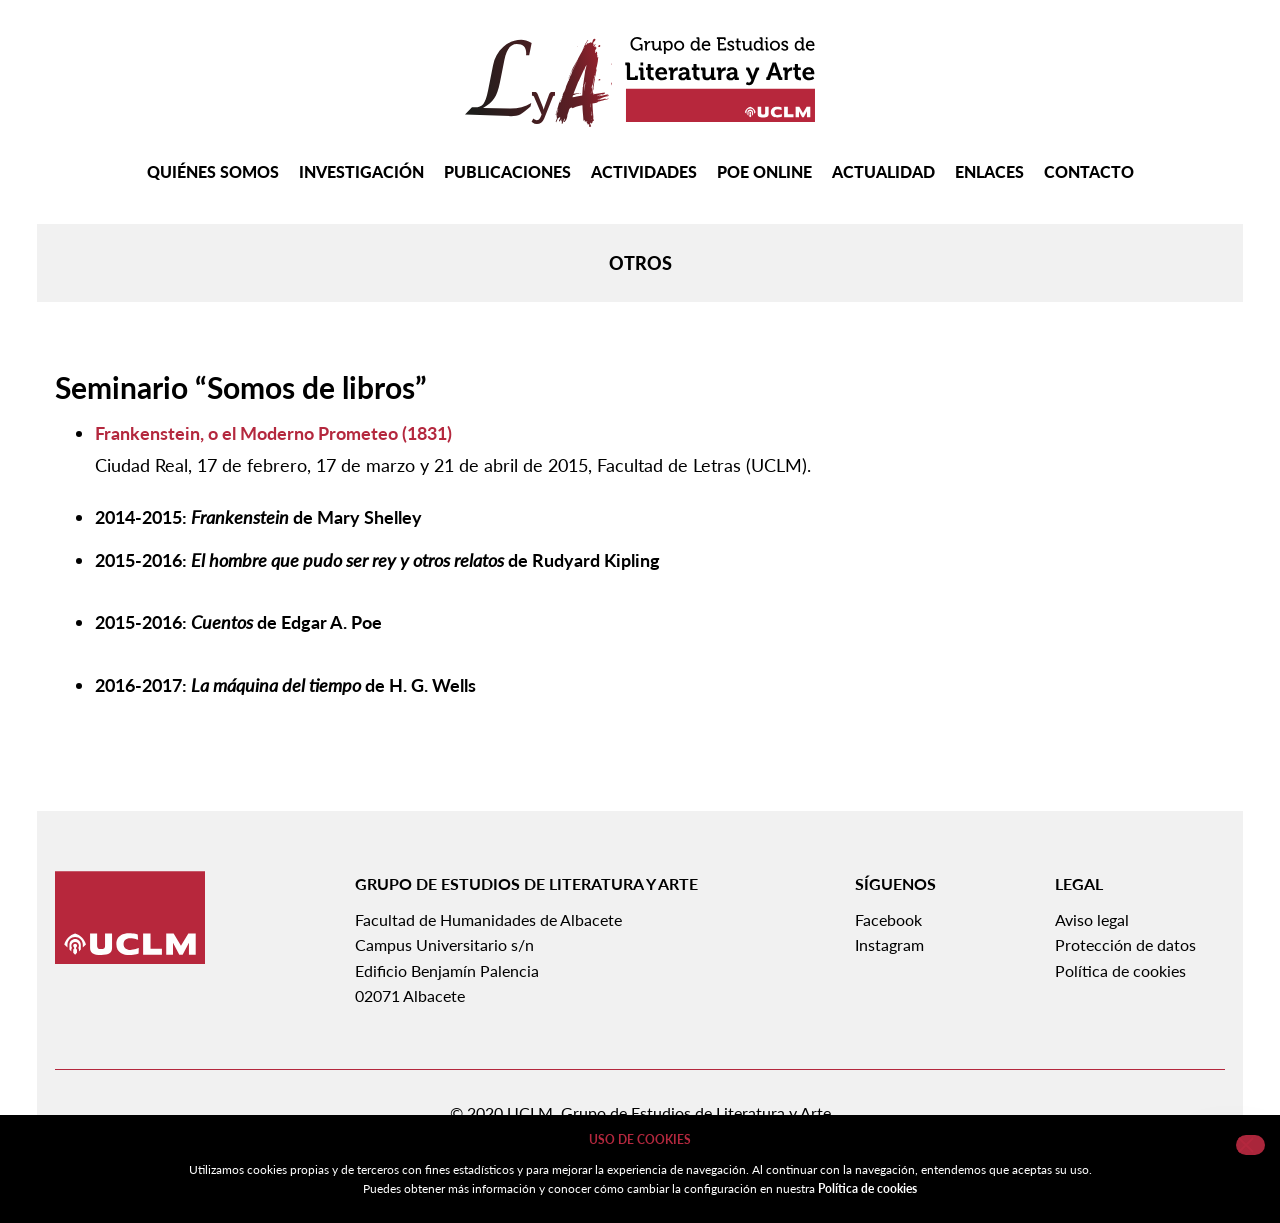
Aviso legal (1092, 919)
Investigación (361, 172)
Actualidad (883, 172)
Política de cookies (1120, 970)
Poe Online (764, 172)
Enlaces (989, 172)
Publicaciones (507, 172)
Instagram (889, 944)
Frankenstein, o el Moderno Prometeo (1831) (273, 433)
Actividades (644, 172)
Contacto (1089, 172)
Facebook (888, 919)
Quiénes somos (213, 172)
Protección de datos (1125, 944)
